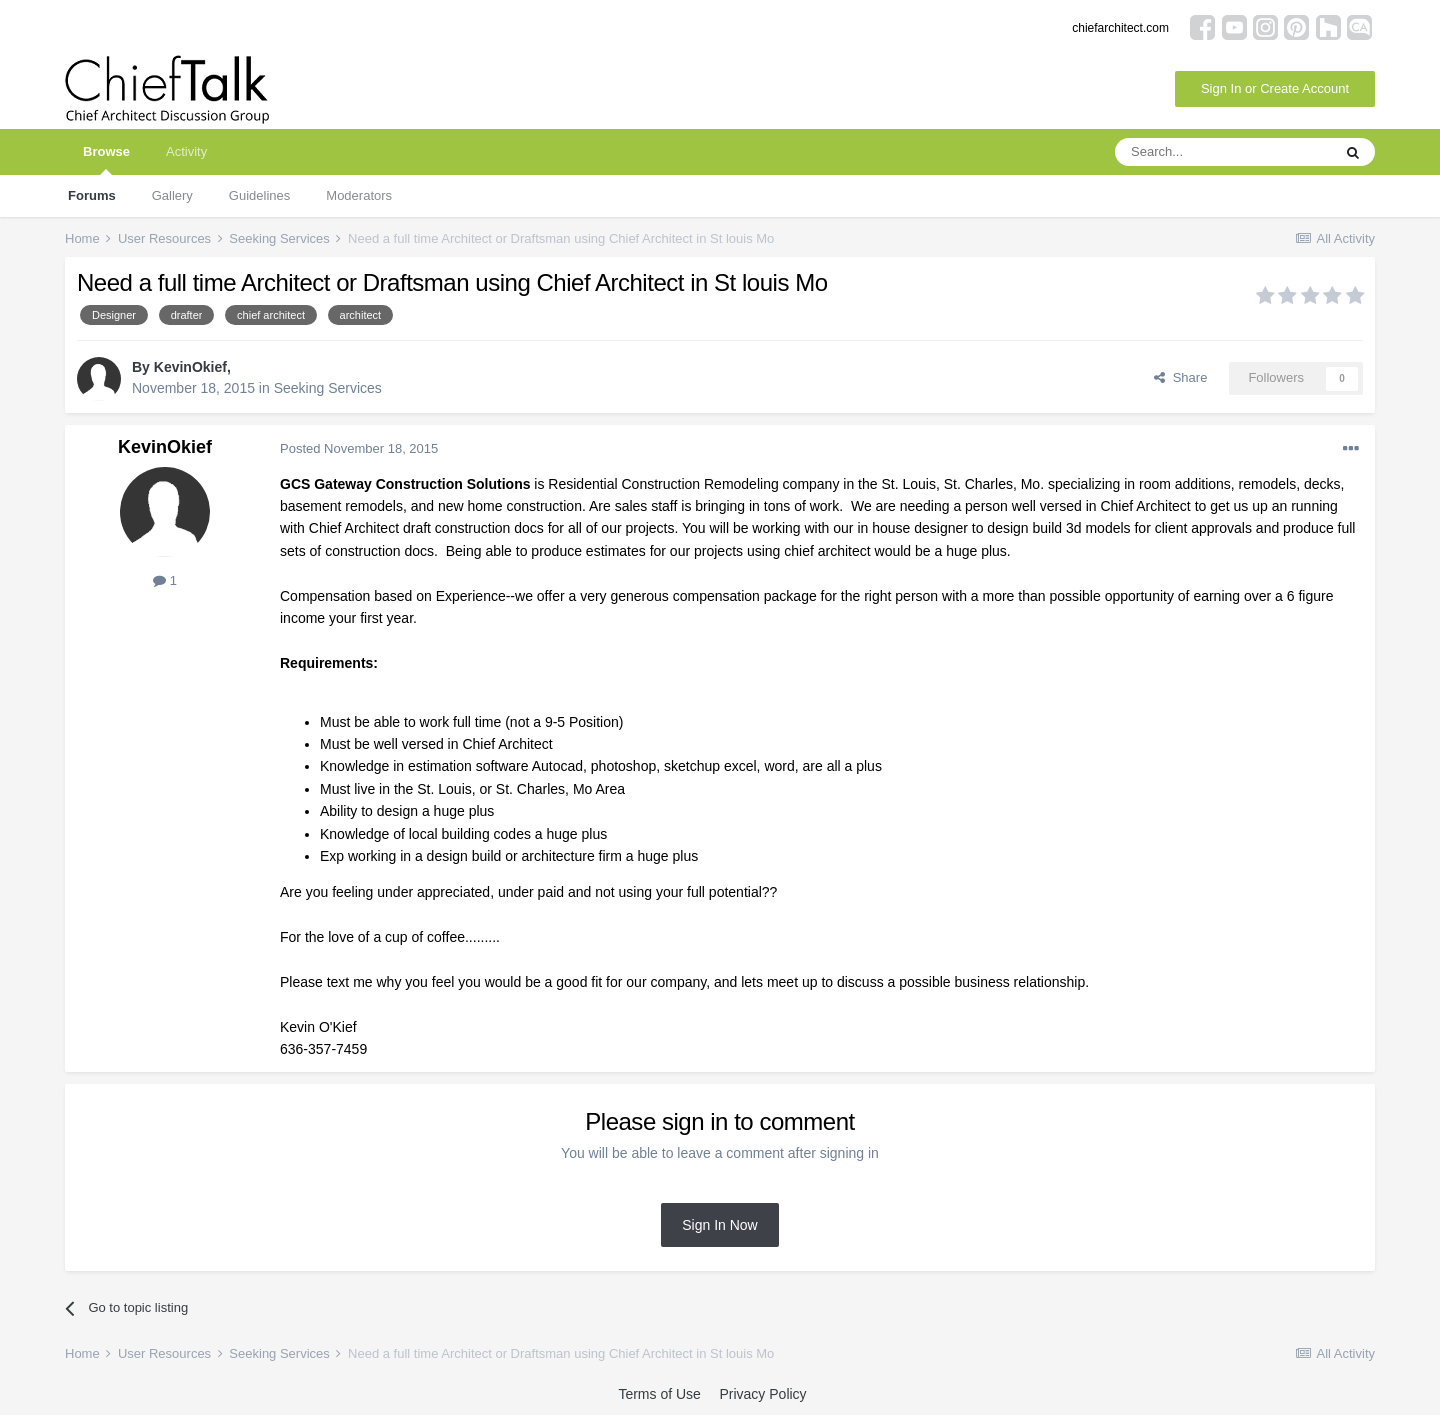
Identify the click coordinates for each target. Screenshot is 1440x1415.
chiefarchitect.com (1120, 28)
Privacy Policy (762, 1394)
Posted (359, 448)
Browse (106, 159)
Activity (186, 151)
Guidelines (259, 195)
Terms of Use (659, 1394)
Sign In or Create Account (1275, 88)
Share (1180, 377)
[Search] (1223, 152)
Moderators (359, 195)
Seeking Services (328, 388)
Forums (92, 195)
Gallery (172, 195)
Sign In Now (719, 1225)
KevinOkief (190, 367)
